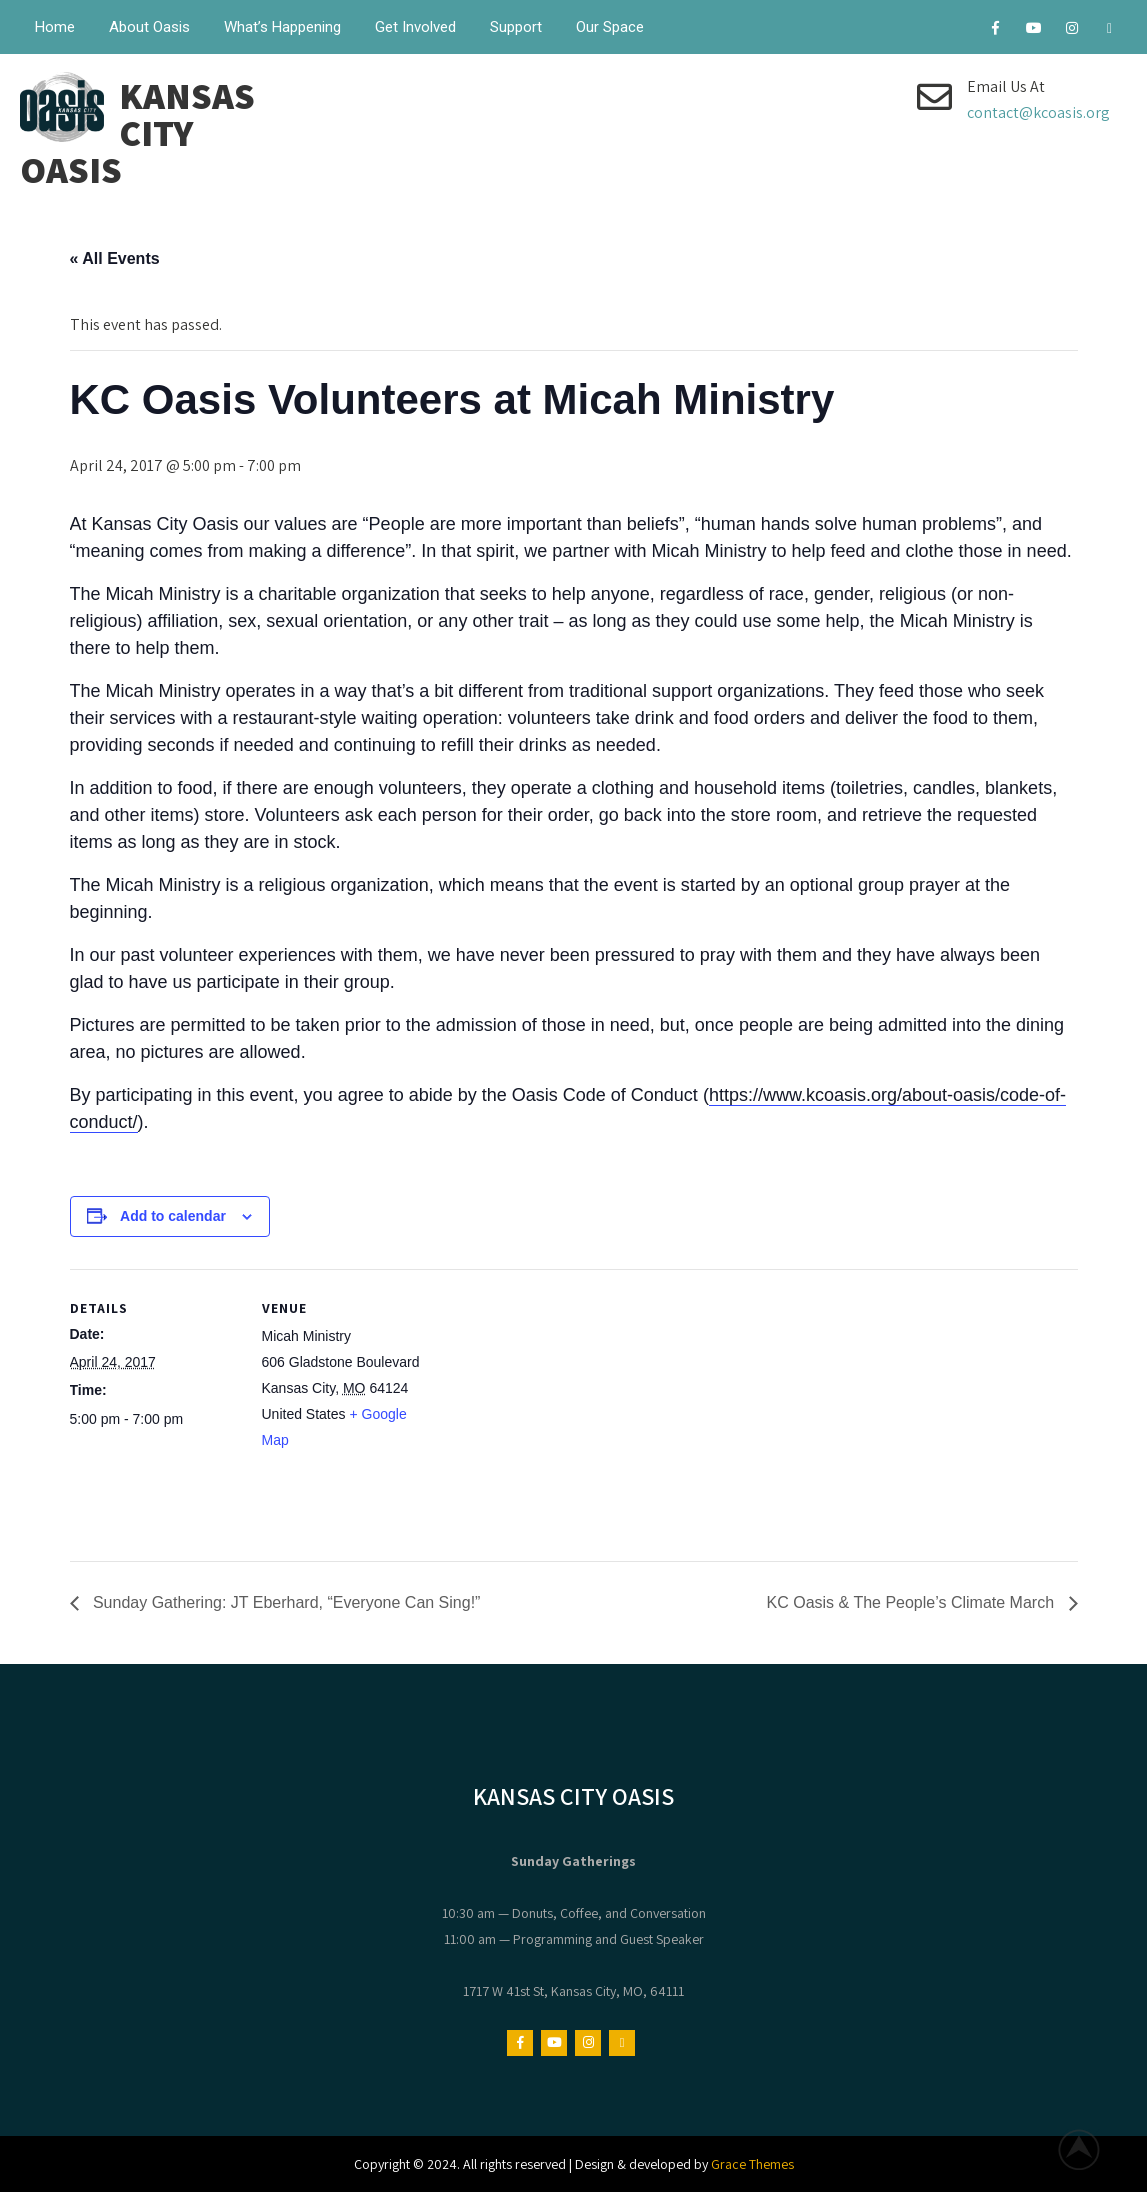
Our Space (610, 27)
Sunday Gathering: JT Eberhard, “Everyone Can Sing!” (285, 1602)
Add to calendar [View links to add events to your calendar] (173, 1216)
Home (55, 27)
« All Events (115, 258)
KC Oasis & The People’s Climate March (913, 1602)
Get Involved (415, 27)
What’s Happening (282, 27)
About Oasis (149, 27)
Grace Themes (752, 2164)
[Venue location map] (559, 1407)
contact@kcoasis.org (1038, 112)
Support (516, 27)
